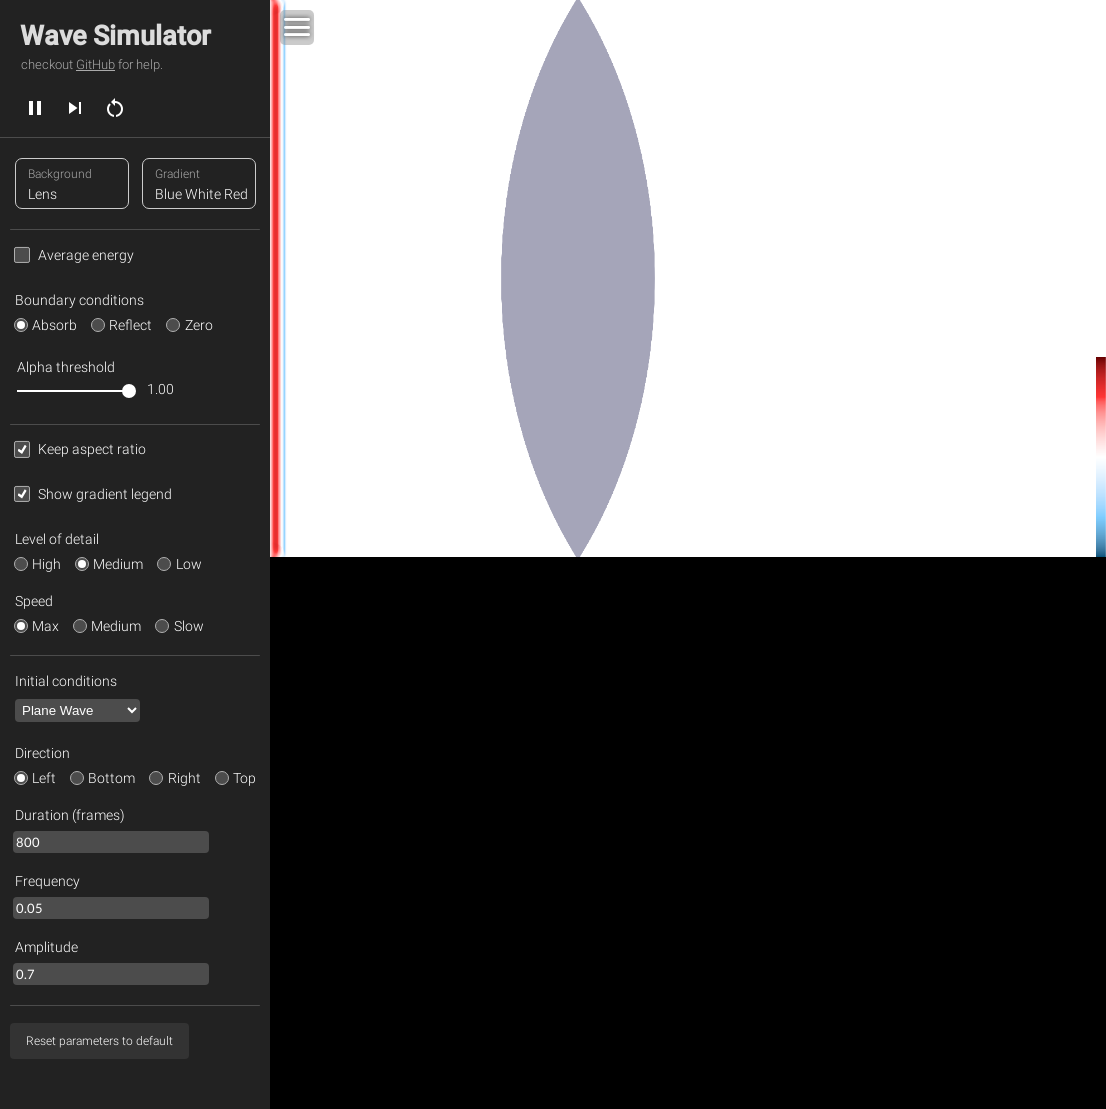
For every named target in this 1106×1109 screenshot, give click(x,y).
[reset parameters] (99, 1041)
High (46, 564)
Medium (118, 564)
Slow (189, 626)
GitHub (95, 64)
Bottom (111, 778)
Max (45, 626)
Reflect (130, 325)
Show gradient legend (105, 494)
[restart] (115, 107)
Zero (199, 325)
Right (184, 778)
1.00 (160, 389)
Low (189, 564)
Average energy (86, 255)
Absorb (54, 325)
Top (244, 778)
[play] (35, 107)
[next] (75, 107)
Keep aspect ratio (92, 449)
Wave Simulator (115, 36)
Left (44, 778)
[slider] (73, 391)
